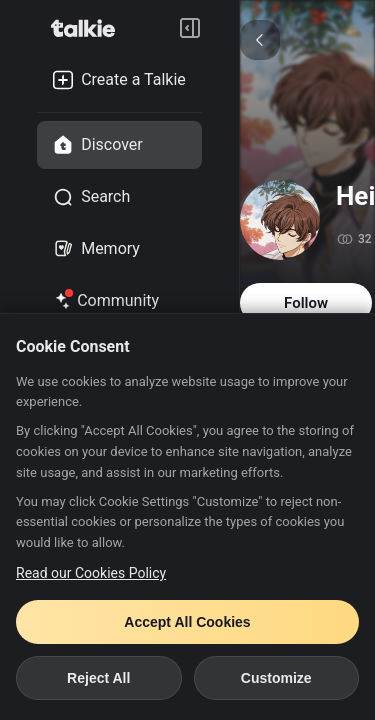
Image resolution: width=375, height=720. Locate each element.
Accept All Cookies (187, 622)
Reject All (98, 678)
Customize (276, 678)
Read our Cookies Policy (91, 573)
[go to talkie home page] (89, 28)
